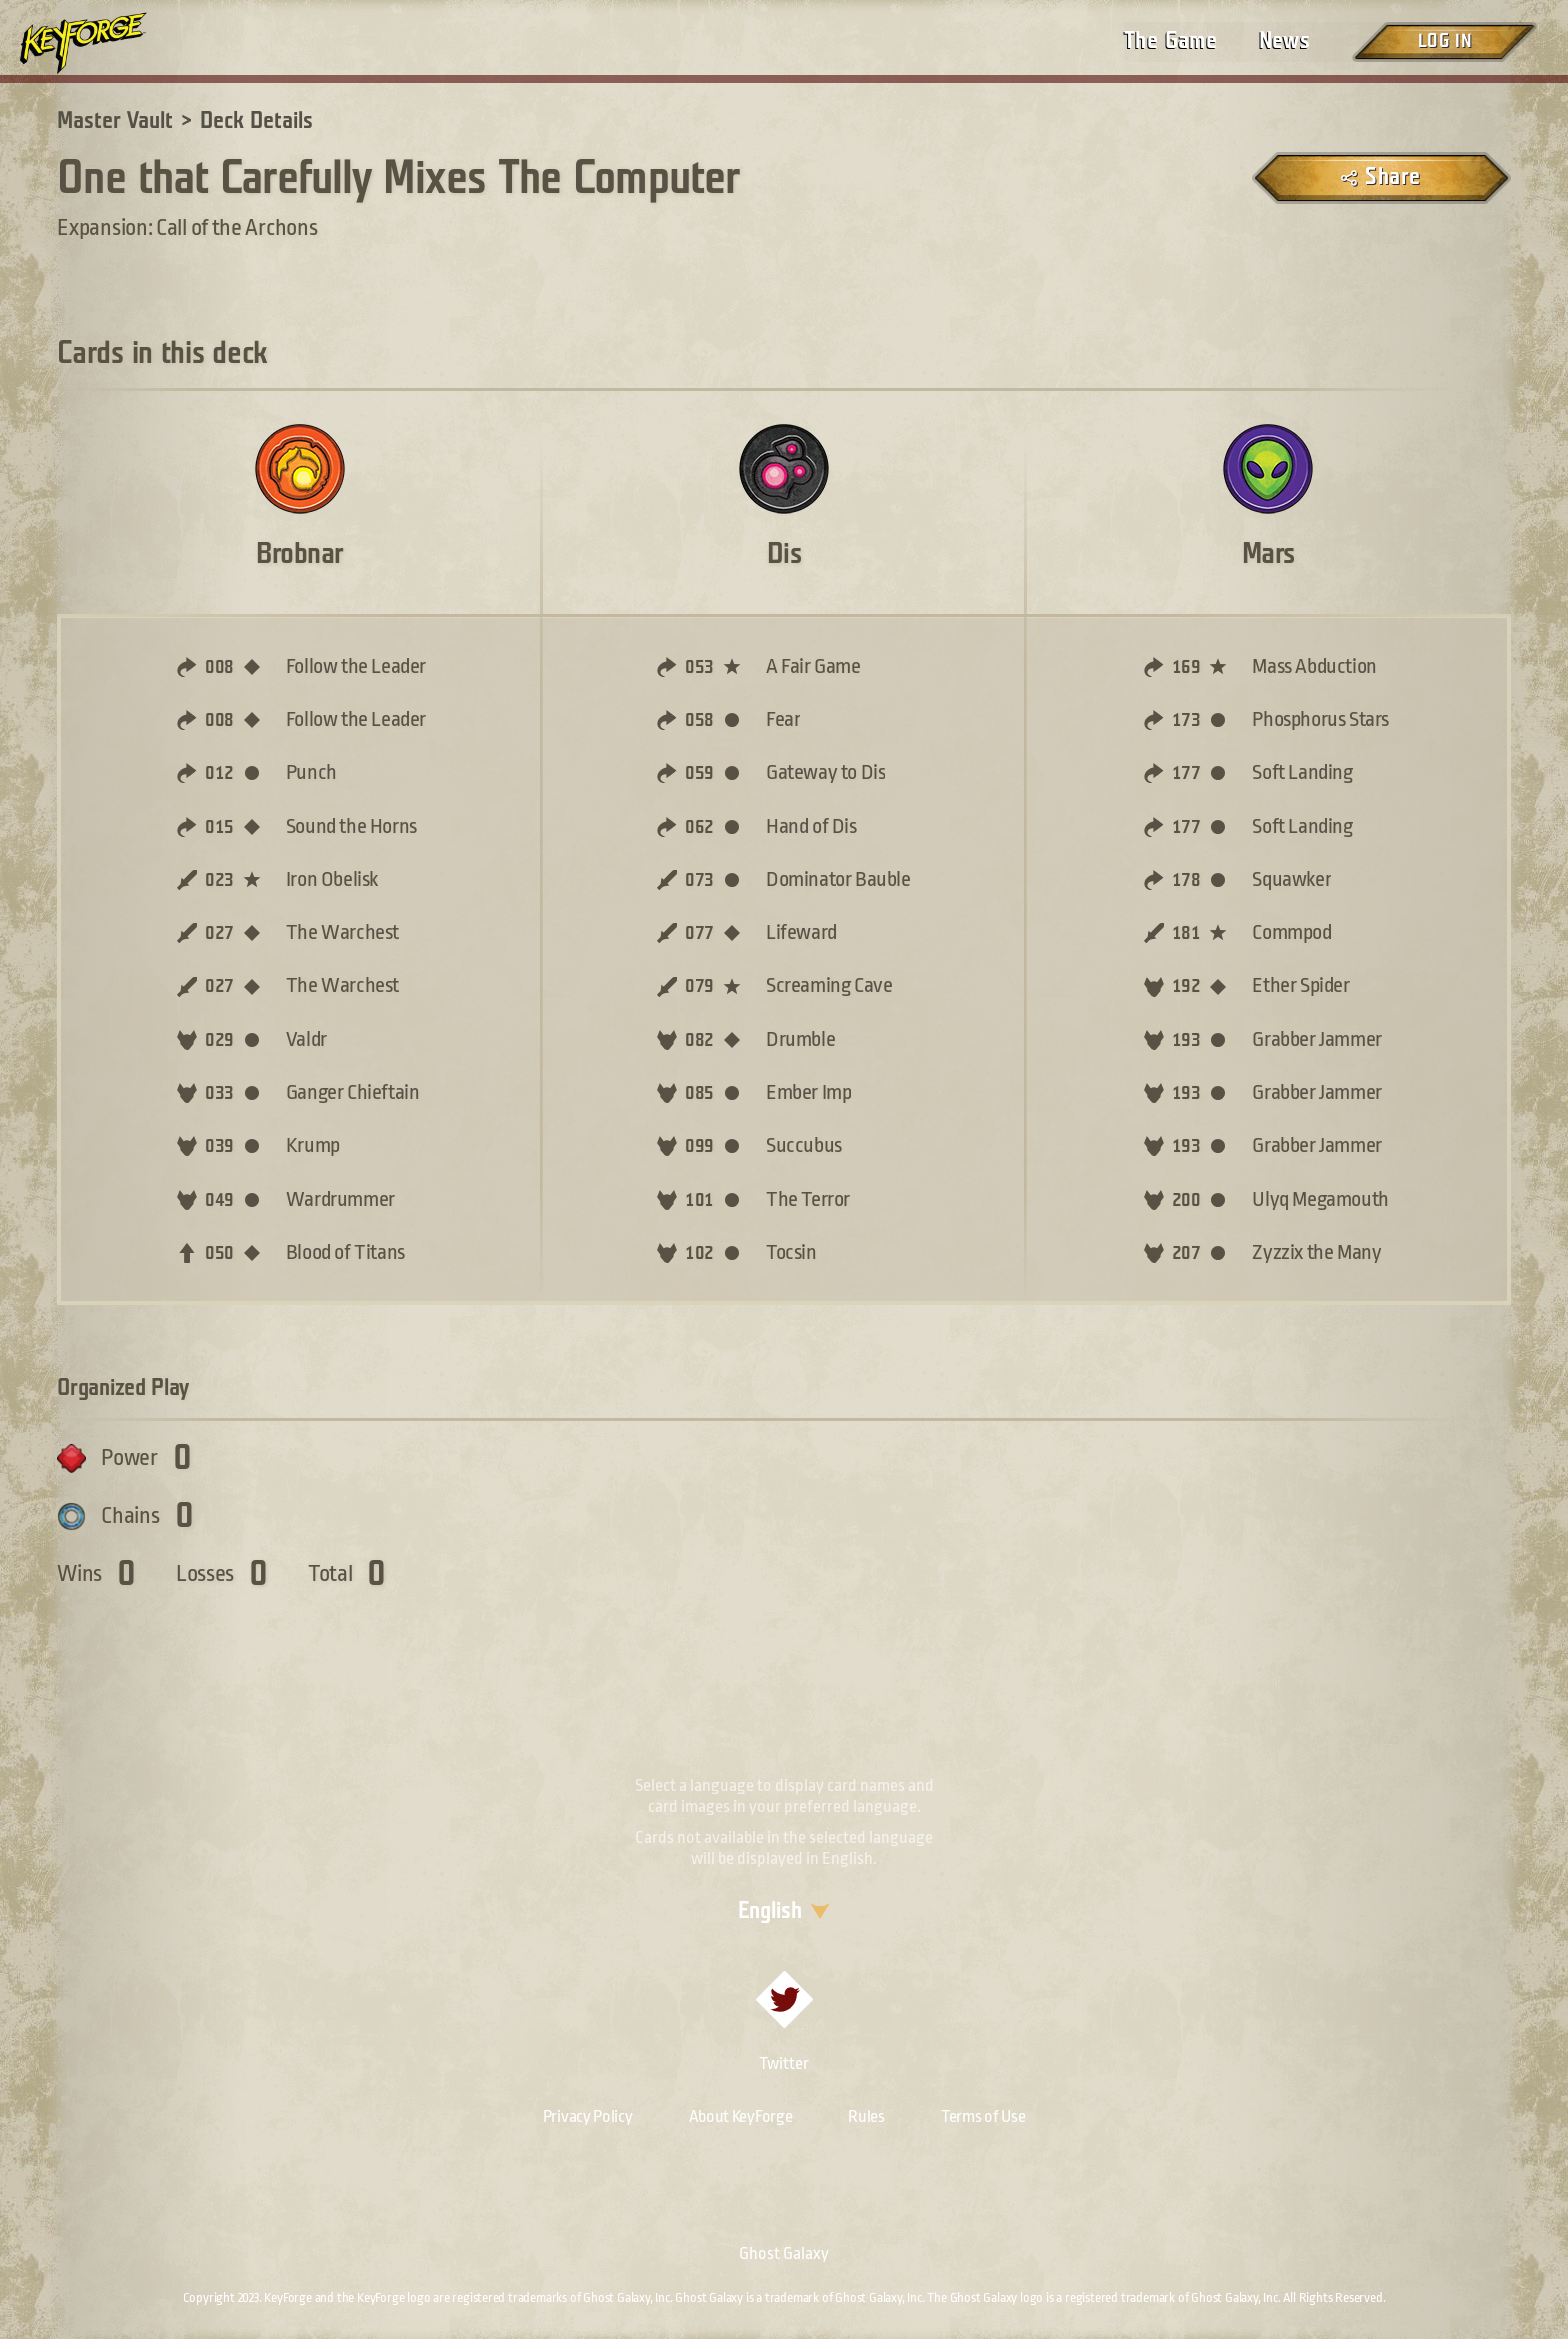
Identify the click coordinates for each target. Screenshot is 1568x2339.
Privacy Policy (588, 2116)
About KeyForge (741, 2116)
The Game (1170, 41)
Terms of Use (983, 2116)
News (1284, 41)
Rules (866, 2116)
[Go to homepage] (100, 43)
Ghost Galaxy (784, 2253)
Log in (1444, 41)
